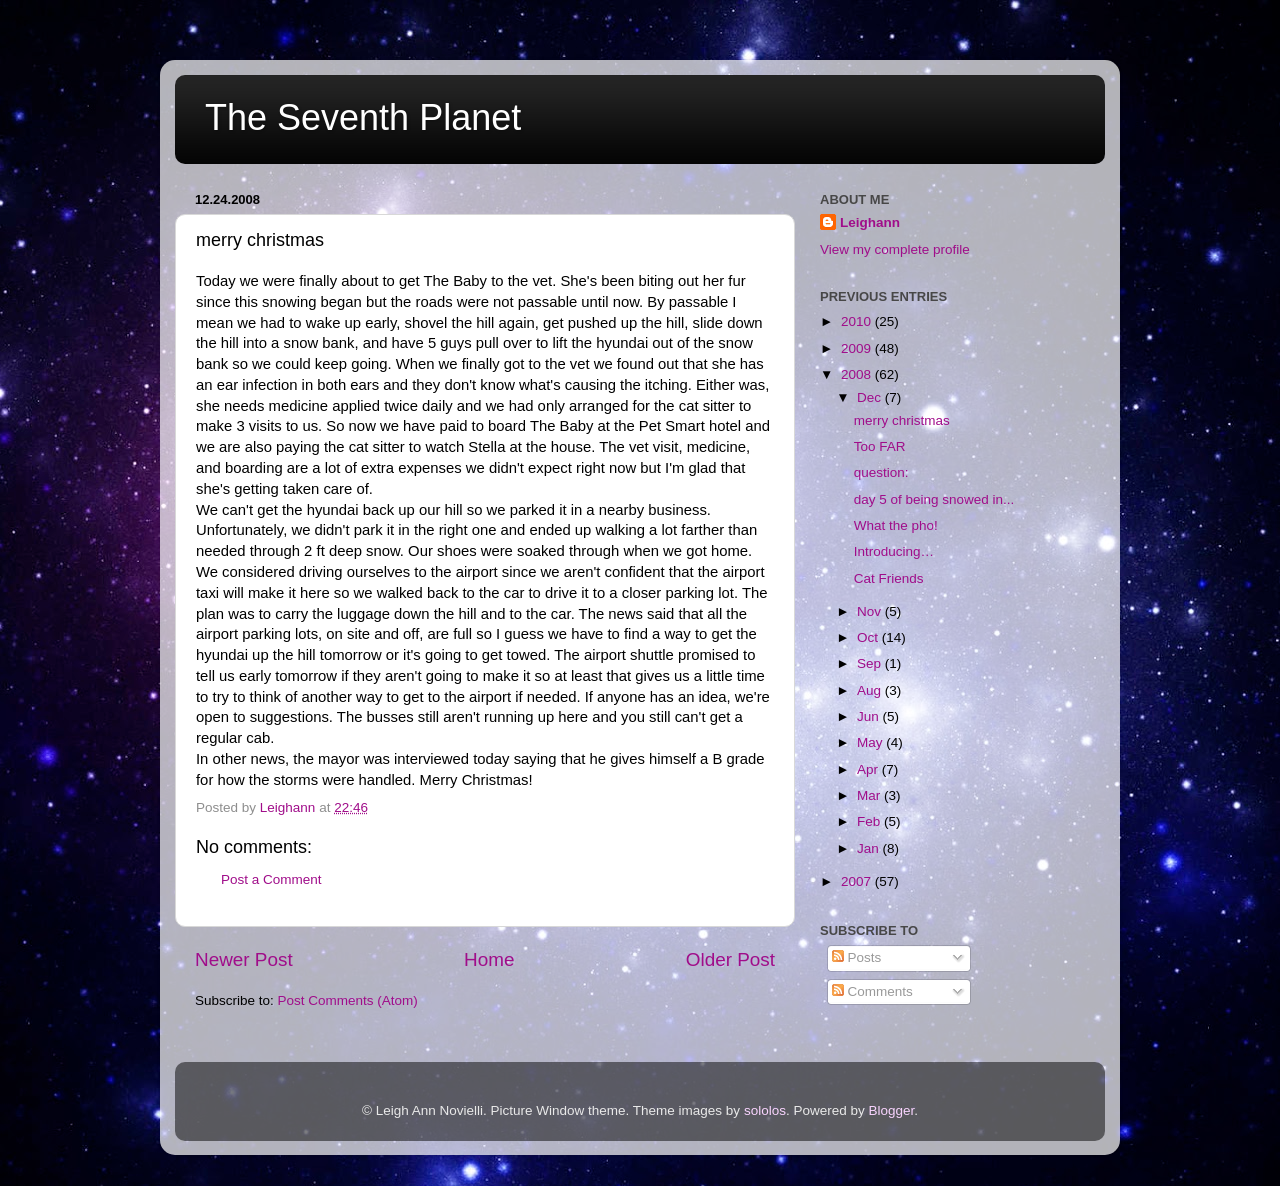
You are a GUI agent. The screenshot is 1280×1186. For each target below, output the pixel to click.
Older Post (730, 959)
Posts (857, 957)
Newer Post (244, 959)
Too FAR (880, 446)
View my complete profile (895, 249)
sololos (765, 1110)
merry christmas (902, 420)
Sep (871, 663)
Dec (871, 397)
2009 (858, 348)
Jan (870, 848)
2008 (858, 374)
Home (489, 959)
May (871, 742)
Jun (870, 716)
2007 (858, 881)
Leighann (870, 222)
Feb (870, 821)
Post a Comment (271, 879)
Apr (869, 769)
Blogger (891, 1110)
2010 (858, 321)
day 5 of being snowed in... (934, 499)
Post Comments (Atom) (348, 1000)
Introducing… (894, 551)
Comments (872, 991)
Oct (869, 637)
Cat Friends (889, 578)
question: (881, 472)
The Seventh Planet (363, 117)
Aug (871, 690)
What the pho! (896, 525)
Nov (871, 611)
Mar (870, 795)
